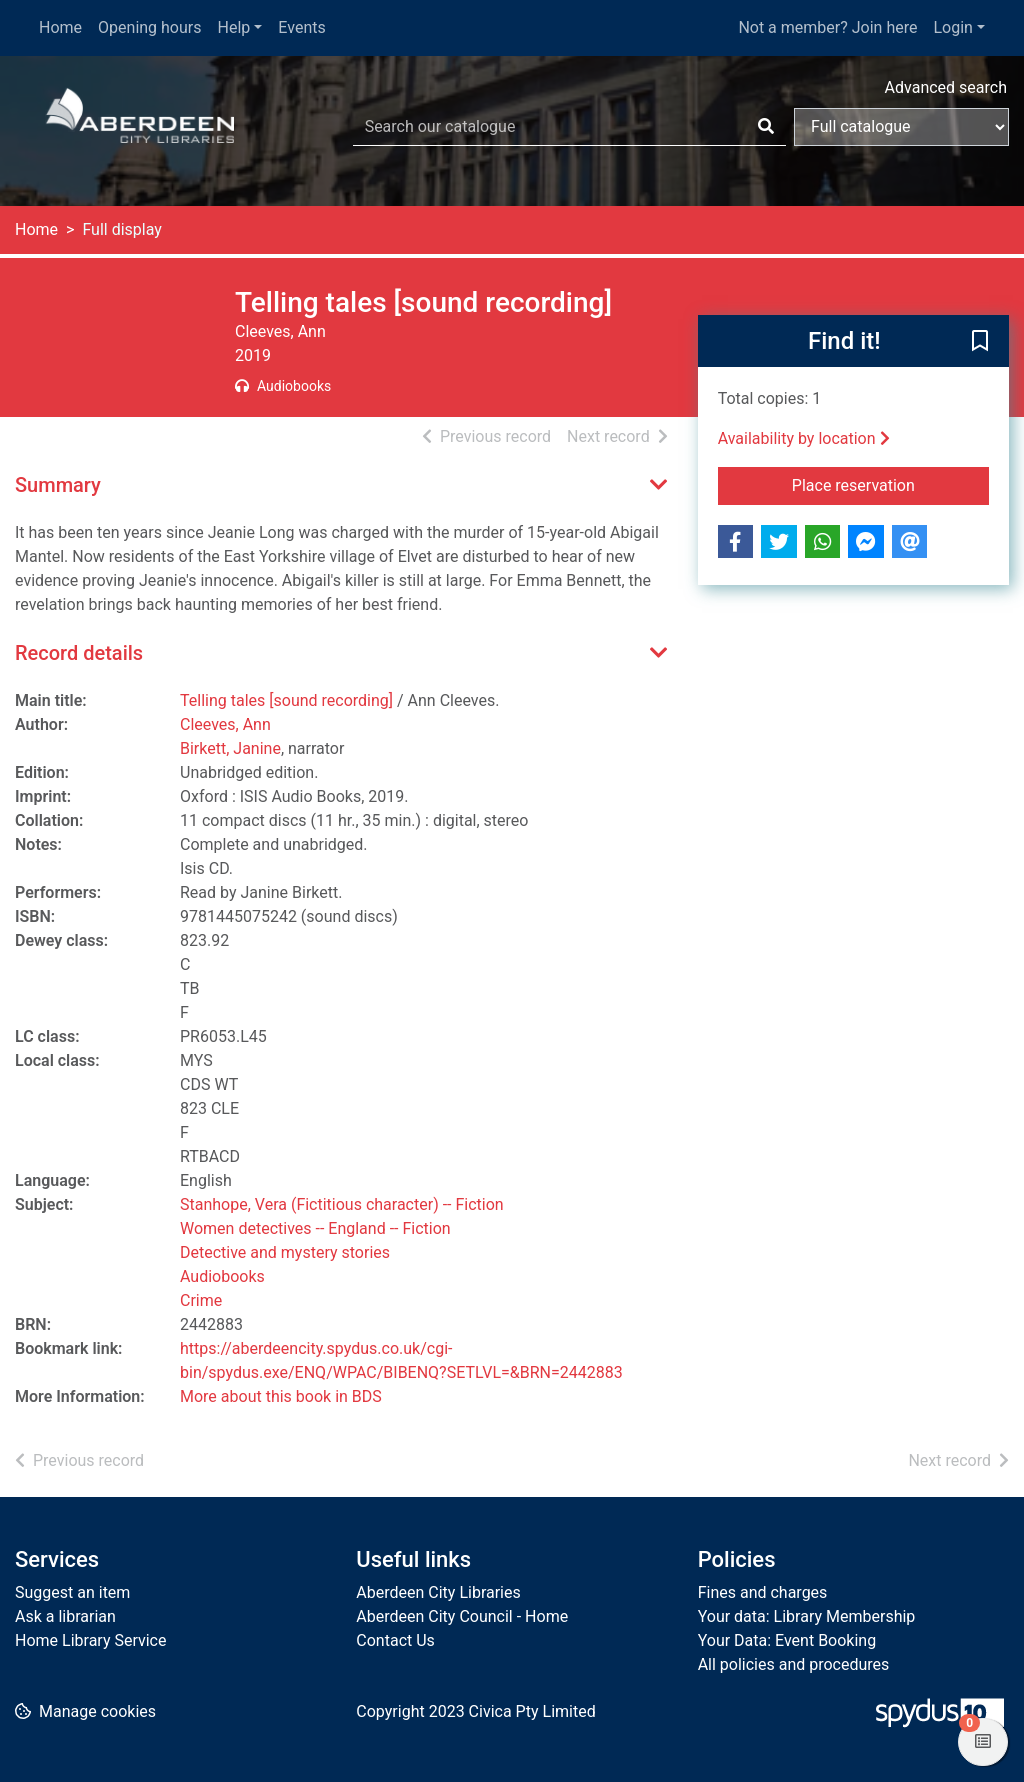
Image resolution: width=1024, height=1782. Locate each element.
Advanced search (946, 87)
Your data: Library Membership (807, 1616)
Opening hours (149, 27)
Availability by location (804, 438)
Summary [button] (58, 485)
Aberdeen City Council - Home (462, 1616)
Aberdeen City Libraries (438, 1592)
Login (952, 27)
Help (234, 27)
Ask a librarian (65, 1616)
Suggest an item (72, 1592)
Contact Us (395, 1640)
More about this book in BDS (281, 1396)
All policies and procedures (794, 1664)
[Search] (766, 127)
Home (60, 27)
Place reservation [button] (890, 484)
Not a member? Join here (827, 27)
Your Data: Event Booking (787, 1640)
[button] (980, 342)
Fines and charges (763, 1592)
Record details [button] (79, 653)
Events (301, 27)
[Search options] (901, 127)
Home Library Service (90, 1640)
